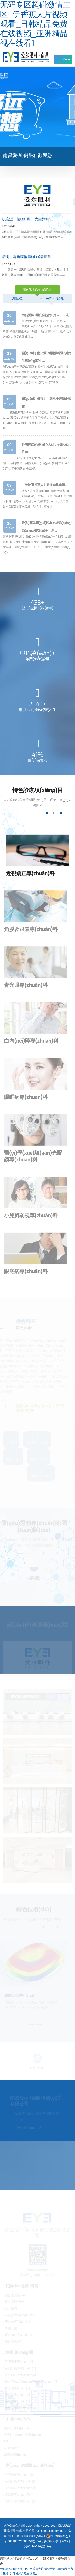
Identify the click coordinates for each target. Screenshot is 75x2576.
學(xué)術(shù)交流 (52, 298)
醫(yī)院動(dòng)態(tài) (37, 289)
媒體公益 (17, 298)
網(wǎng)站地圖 (14, 2525)
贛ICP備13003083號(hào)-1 (26, 2536)
